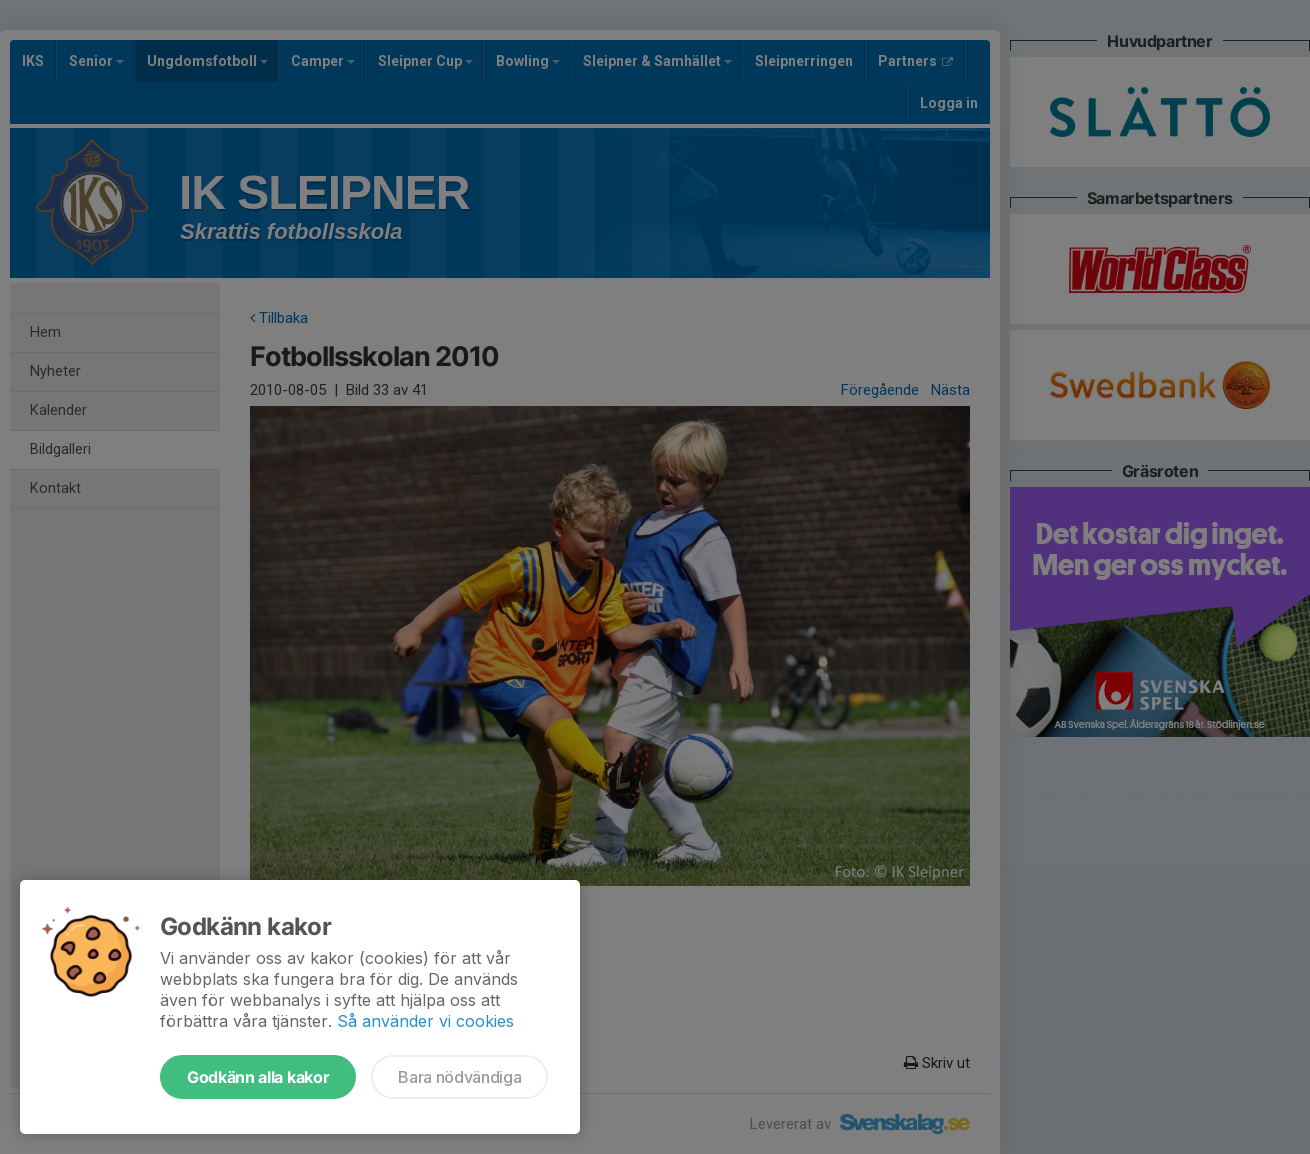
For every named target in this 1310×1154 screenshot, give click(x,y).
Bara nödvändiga (459, 1077)
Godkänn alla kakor (258, 1077)
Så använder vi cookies (425, 1021)
